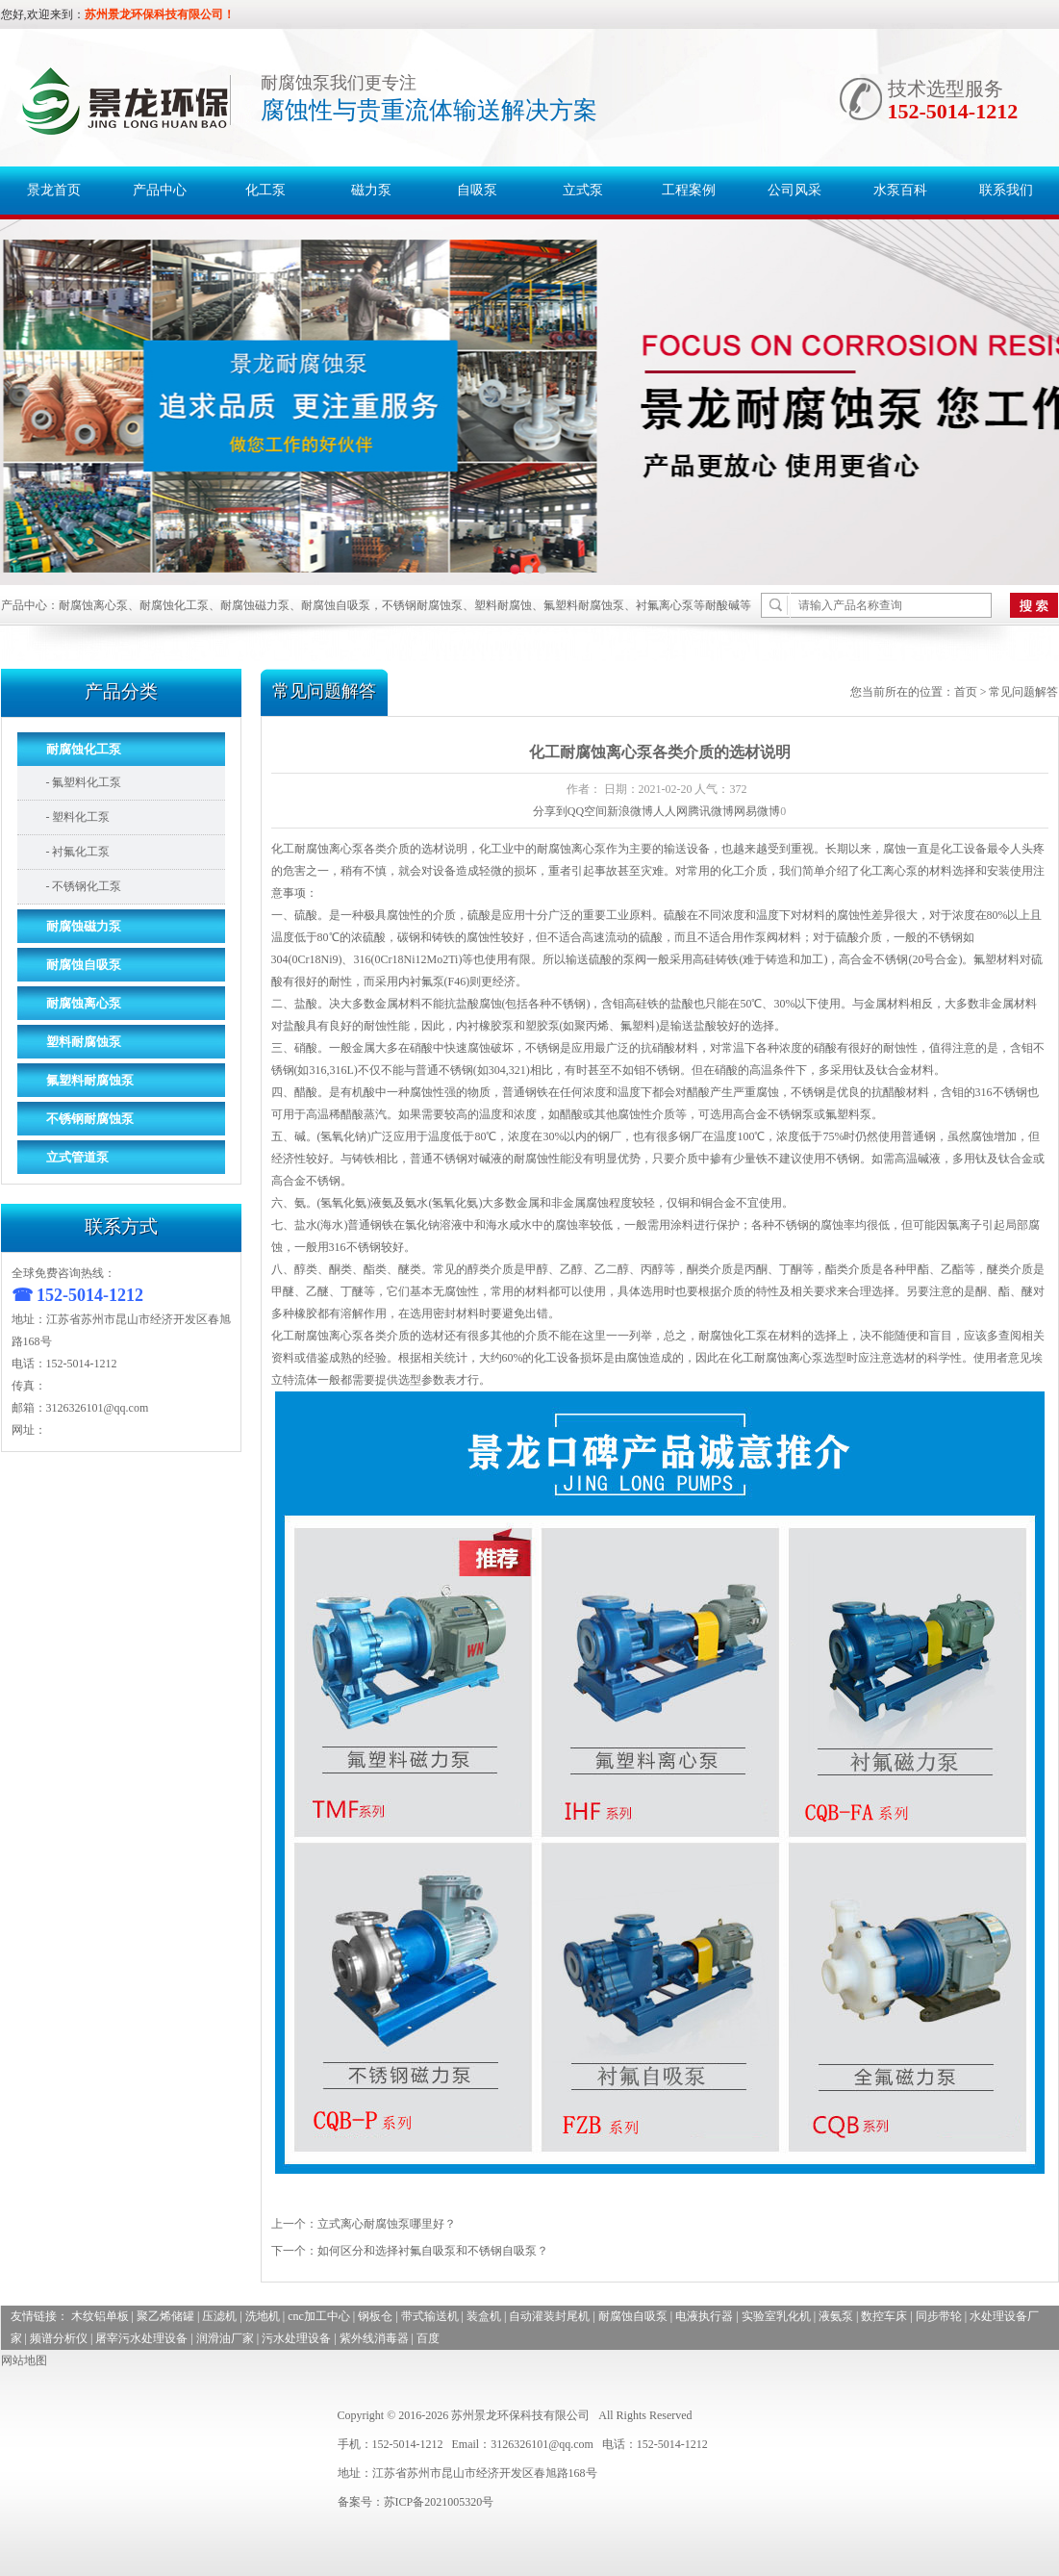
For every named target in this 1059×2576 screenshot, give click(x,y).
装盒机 (483, 2316)
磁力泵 (371, 190)
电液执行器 (704, 2316)
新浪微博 (630, 811)
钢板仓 (375, 2316)
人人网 (670, 811)
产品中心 (160, 190)
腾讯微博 (711, 811)
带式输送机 (430, 2316)
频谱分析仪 (59, 2338)
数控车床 (884, 2316)
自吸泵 (477, 190)
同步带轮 (939, 2316)
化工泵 (265, 190)
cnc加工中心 (319, 2316)
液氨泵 (836, 2316)
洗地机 (262, 2316)
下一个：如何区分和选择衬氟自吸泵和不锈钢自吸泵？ (409, 2250)
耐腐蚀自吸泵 (633, 2316)
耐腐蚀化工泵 (733, 1335)
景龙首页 (54, 190)
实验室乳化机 (776, 2316)
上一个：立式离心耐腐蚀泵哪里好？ (363, 2224)
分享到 (550, 811)
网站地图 (24, 2360)
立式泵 (583, 190)
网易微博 (757, 811)
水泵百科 (900, 190)
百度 (428, 2338)
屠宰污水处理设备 (141, 2338)
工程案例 (689, 190)
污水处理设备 (296, 2338)
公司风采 (794, 190)
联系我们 (1006, 190)
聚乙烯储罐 (165, 2316)
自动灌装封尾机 (549, 2316)
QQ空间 (587, 811)
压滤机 (219, 2316)
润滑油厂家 (225, 2338)
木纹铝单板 (100, 2316)
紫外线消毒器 (374, 2338)
